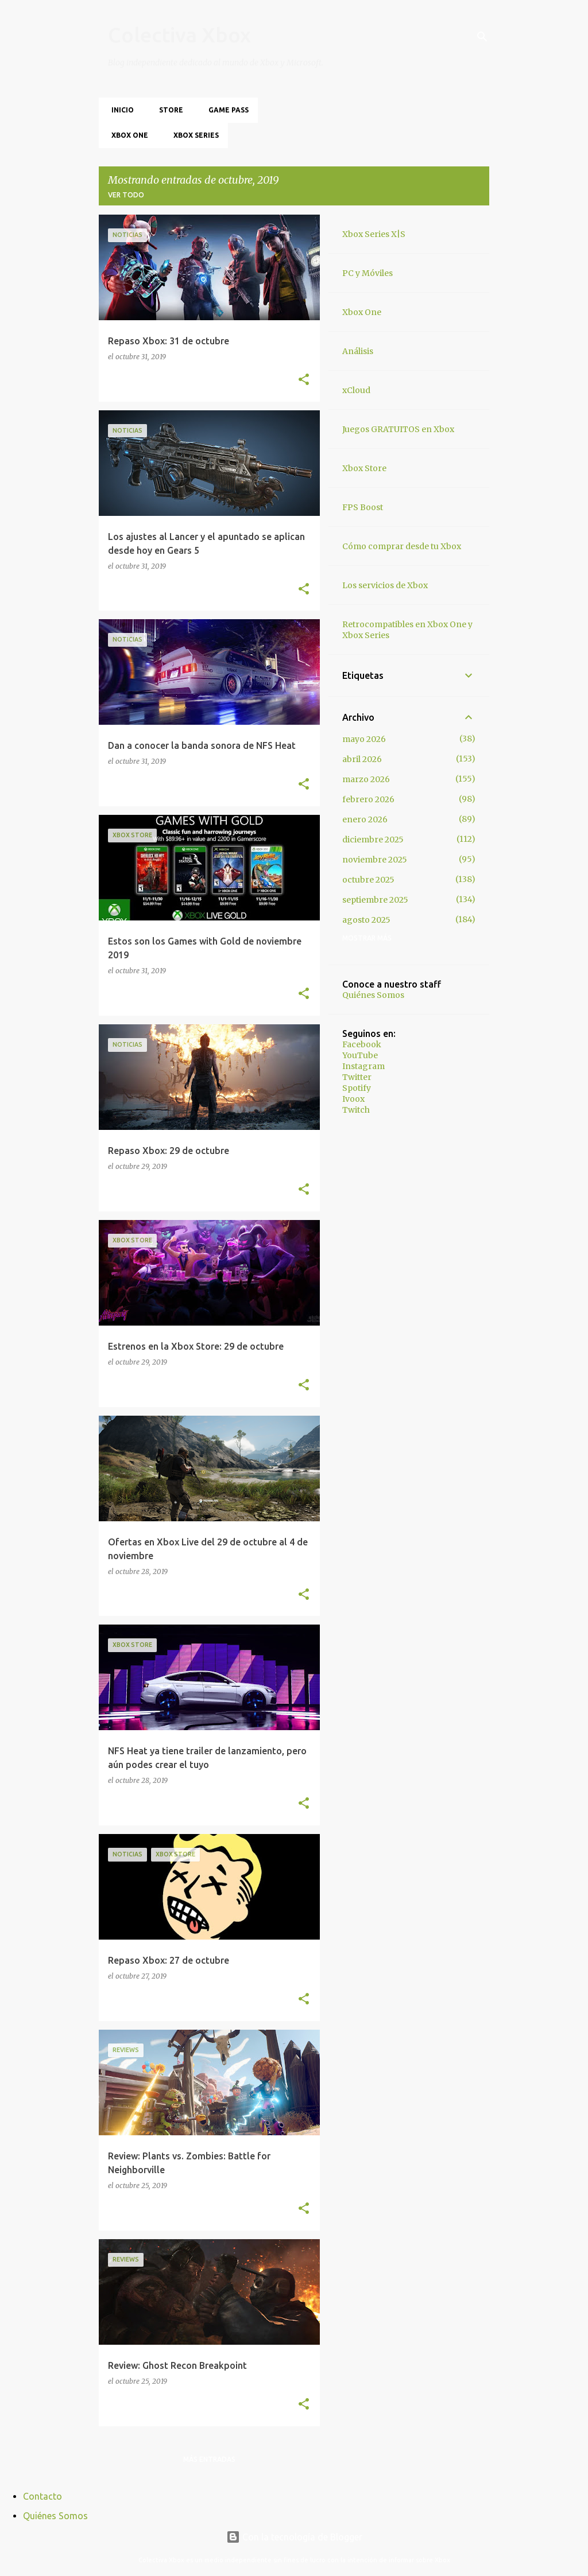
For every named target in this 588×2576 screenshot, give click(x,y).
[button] (304, 380)
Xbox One (126, 135)
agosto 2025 (366, 920)
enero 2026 (365, 819)
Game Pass (225, 110)
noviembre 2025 (374, 859)
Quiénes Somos (373, 995)
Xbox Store (364, 468)
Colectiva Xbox (179, 34)
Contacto (42, 2496)
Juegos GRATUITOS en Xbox (398, 429)
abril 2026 (362, 759)
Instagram (363, 1066)
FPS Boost (362, 507)
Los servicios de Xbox (385, 585)
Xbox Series (192, 135)
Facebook (361, 1044)
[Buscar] (482, 36)
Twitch (356, 1110)
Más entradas (209, 2459)
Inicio (119, 110)
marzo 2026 (366, 779)
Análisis (357, 351)
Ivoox (353, 1099)
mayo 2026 (364, 739)
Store (168, 110)
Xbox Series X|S (373, 234)
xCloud (356, 390)
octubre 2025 (368, 880)
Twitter (357, 1077)
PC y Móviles (367, 273)
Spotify (356, 1088)
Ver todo (126, 195)
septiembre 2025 (375, 900)
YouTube (360, 1055)
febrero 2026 (368, 799)
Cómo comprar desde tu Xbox (401, 546)
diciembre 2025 (373, 839)
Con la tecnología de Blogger (294, 2537)
